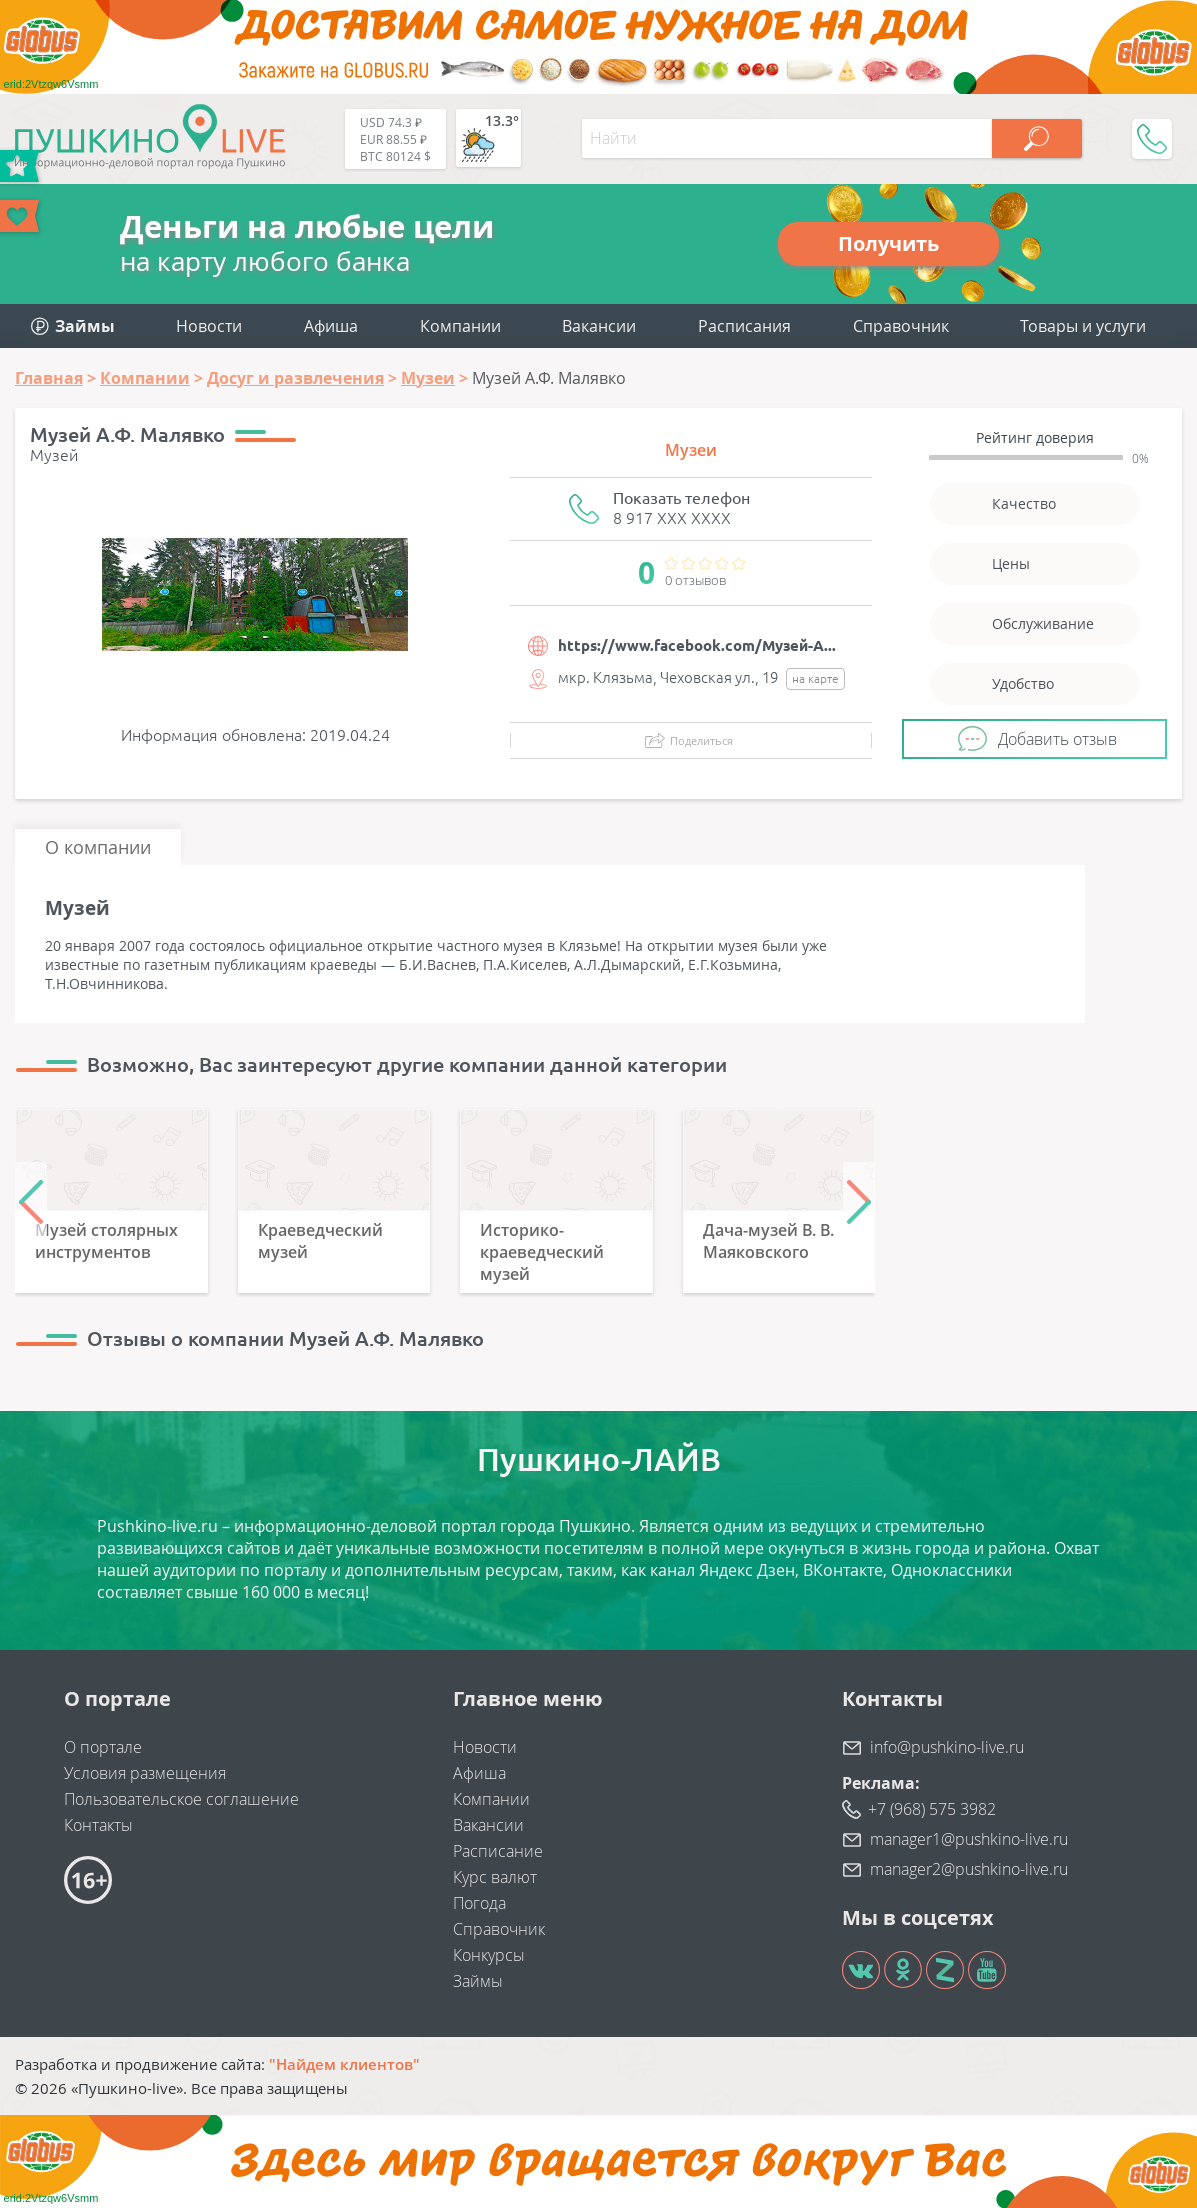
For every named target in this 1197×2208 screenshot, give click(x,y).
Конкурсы (489, 1955)
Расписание (498, 1851)
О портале (103, 1747)
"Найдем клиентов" (344, 2064)
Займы (478, 1981)
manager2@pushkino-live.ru (969, 1869)
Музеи (691, 450)
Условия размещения (145, 1773)
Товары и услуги (1083, 326)
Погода (479, 1903)
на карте (815, 678)
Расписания (744, 326)
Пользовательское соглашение (181, 1799)
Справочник (901, 326)
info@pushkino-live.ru (947, 1747)
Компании (460, 326)
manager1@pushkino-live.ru (969, 1839)
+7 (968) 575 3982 (932, 1809)
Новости (209, 326)
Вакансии (599, 326)
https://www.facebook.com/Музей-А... (697, 645)
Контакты (98, 1825)
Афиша (331, 326)
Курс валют (495, 1877)
